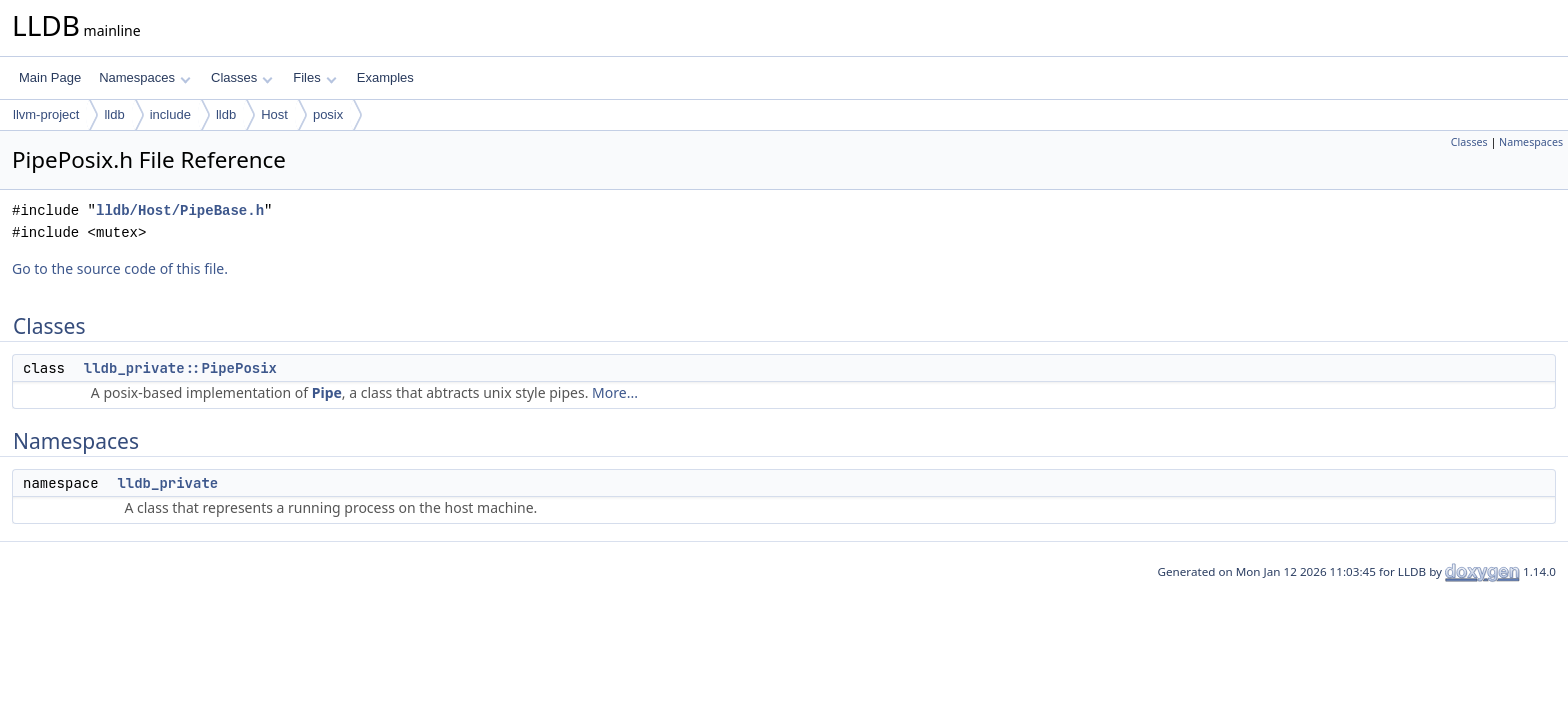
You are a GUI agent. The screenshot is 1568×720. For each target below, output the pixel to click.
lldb (114, 114)
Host (274, 114)
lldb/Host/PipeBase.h (180, 210)
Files (314, 77)
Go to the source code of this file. (120, 268)
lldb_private (167, 483)
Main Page (50, 77)
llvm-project (46, 114)
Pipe (327, 392)
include (170, 114)
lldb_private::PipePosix (180, 368)
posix (328, 114)
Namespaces (144, 77)
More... (615, 392)
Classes (242, 77)
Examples (385, 77)
